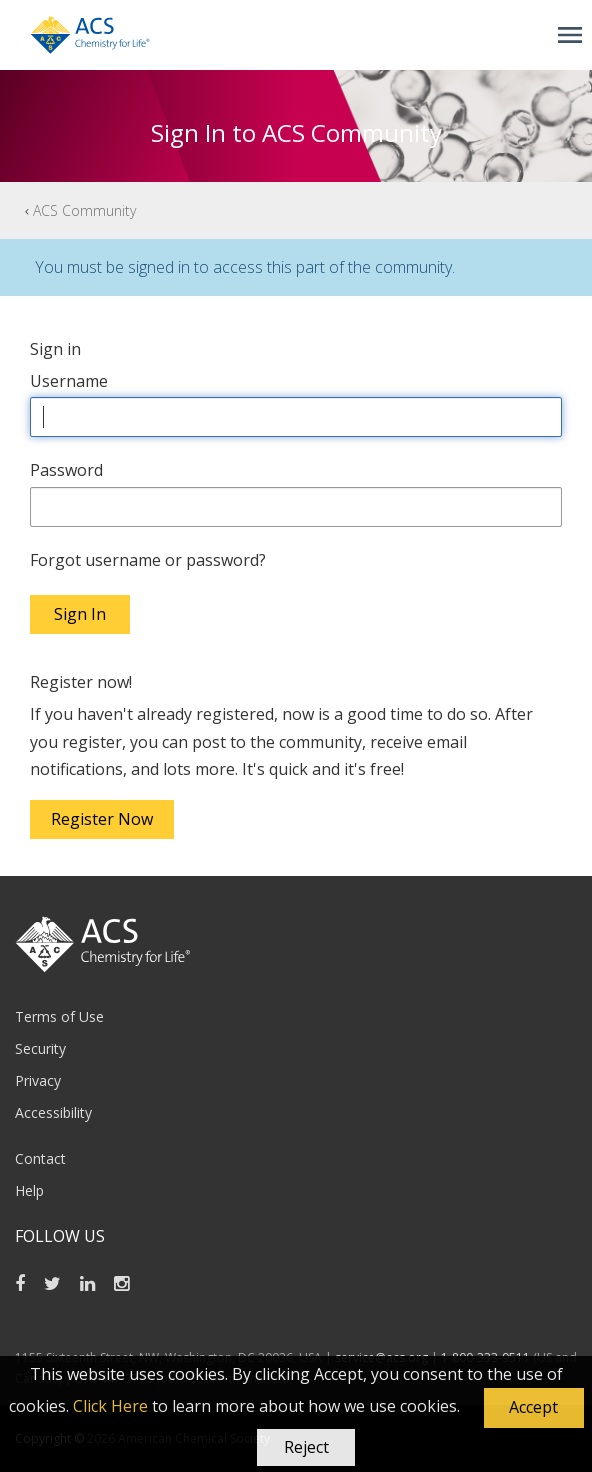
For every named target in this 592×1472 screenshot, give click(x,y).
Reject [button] (306, 1447)
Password (66, 470)
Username (69, 381)
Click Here (110, 1406)
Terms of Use (59, 1016)
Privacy (38, 1080)
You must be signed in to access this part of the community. (245, 267)
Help (29, 1190)
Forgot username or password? (148, 560)
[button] (534, 1408)
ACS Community (84, 210)
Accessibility (53, 1112)
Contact (40, 1158)
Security (40, 1048)
